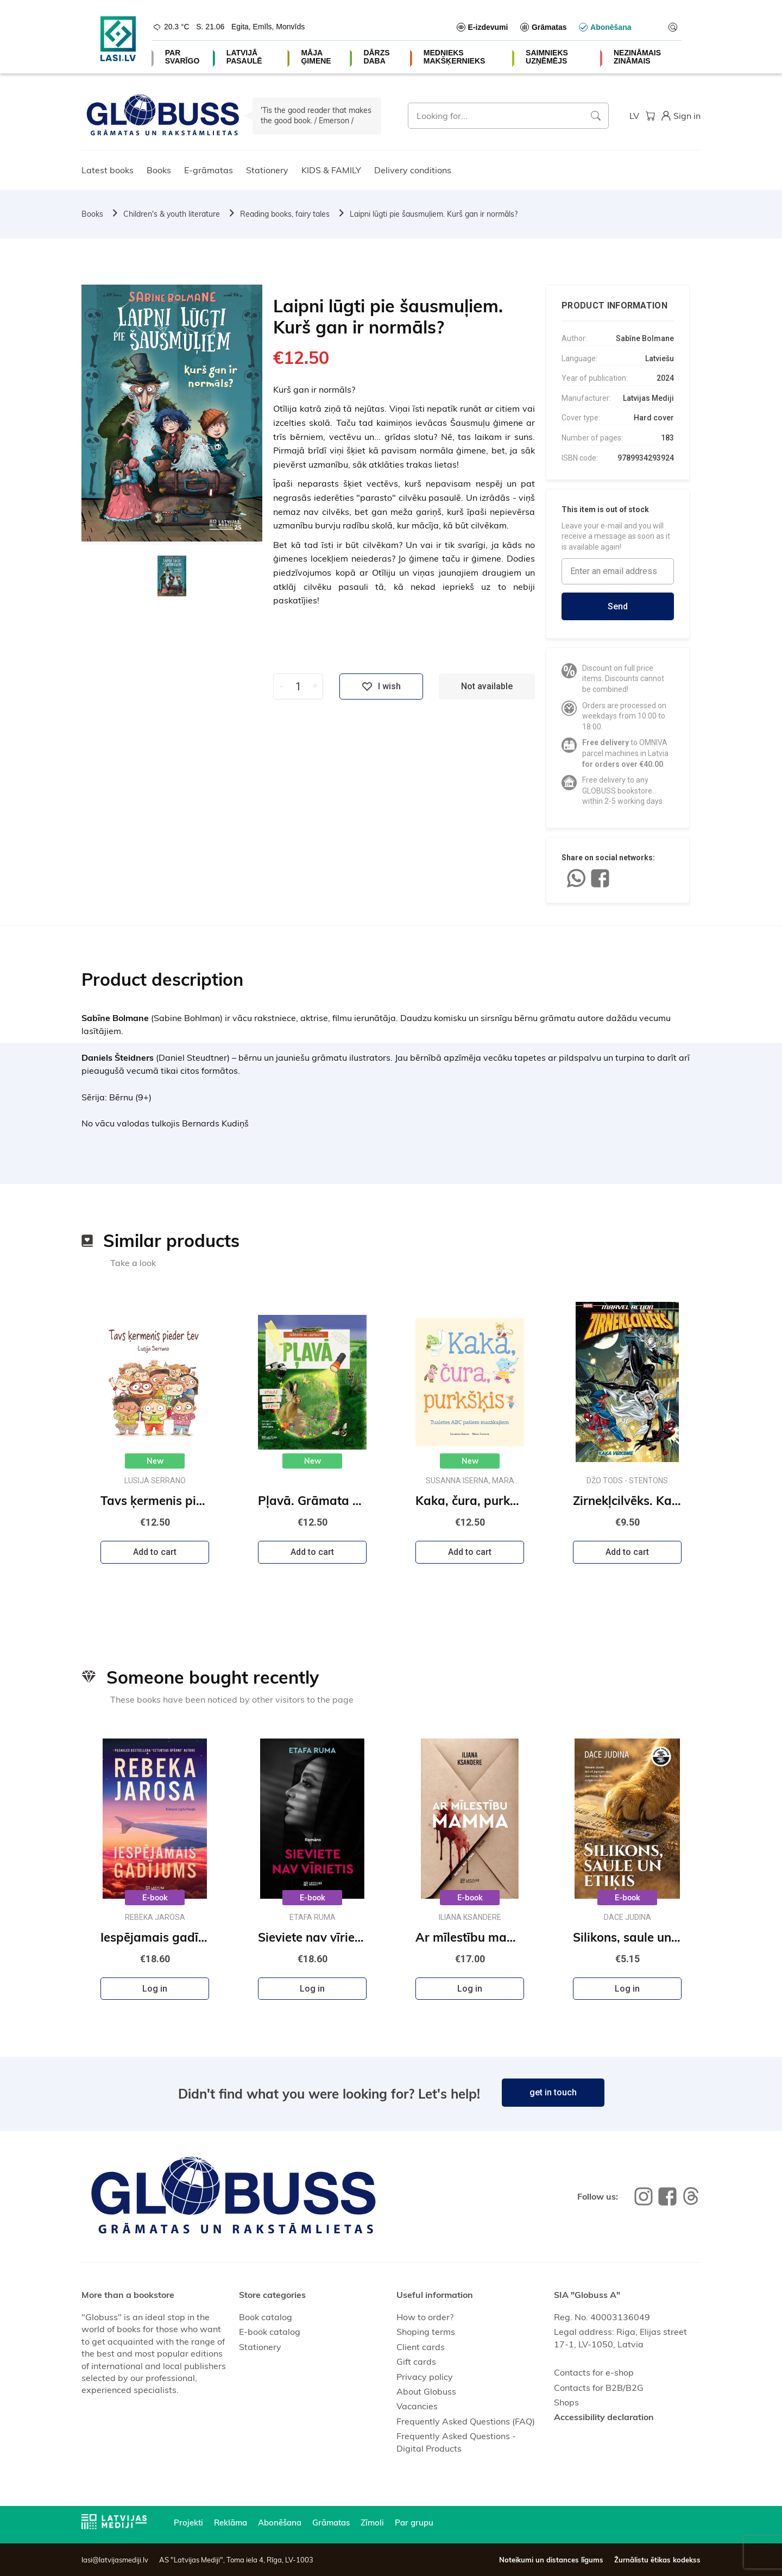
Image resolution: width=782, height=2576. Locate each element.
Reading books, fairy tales (285, 214)
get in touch (553, 2092)
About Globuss (426, 2391)
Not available (487, 686)
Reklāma (230, 2522)
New (155, 1461)
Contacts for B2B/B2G (599, 2387)
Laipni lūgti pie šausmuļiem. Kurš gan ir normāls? (434, 214)
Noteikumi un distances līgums (551, 2559)
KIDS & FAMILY (331, 170)
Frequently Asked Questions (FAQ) (465, 2421)
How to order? (424, 2317)
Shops (566, 2402)
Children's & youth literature (171, 214)
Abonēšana (279, 2522)
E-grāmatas (208, 170)
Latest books (107, 170)
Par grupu (414, 2522)
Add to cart (154, 1552)
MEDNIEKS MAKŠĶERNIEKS (454, 57)
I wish (381, 686)
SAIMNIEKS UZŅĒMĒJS (547, 57)
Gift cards (416, 2361)
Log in (154, 1988)
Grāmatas (331, 2522)
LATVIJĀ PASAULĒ (244, 57)
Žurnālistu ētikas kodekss (657, 2559)
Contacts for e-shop (594, 2372)
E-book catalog (269, 2331)
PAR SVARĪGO (182, 57)
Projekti (188, 2522)
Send (618, 606)
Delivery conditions (412, 170)
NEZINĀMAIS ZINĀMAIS (637, 57)
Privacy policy (424, 2376)
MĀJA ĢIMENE (316, 57)
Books (159, 170)
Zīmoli (372, 2522)
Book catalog (265, 2317)
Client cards (420, 2346)
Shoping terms (425, 2331)
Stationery (267, 170)
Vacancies (417, 2406)
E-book (155, 1898)
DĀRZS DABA (376, 57)
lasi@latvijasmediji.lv (114, 2559)
